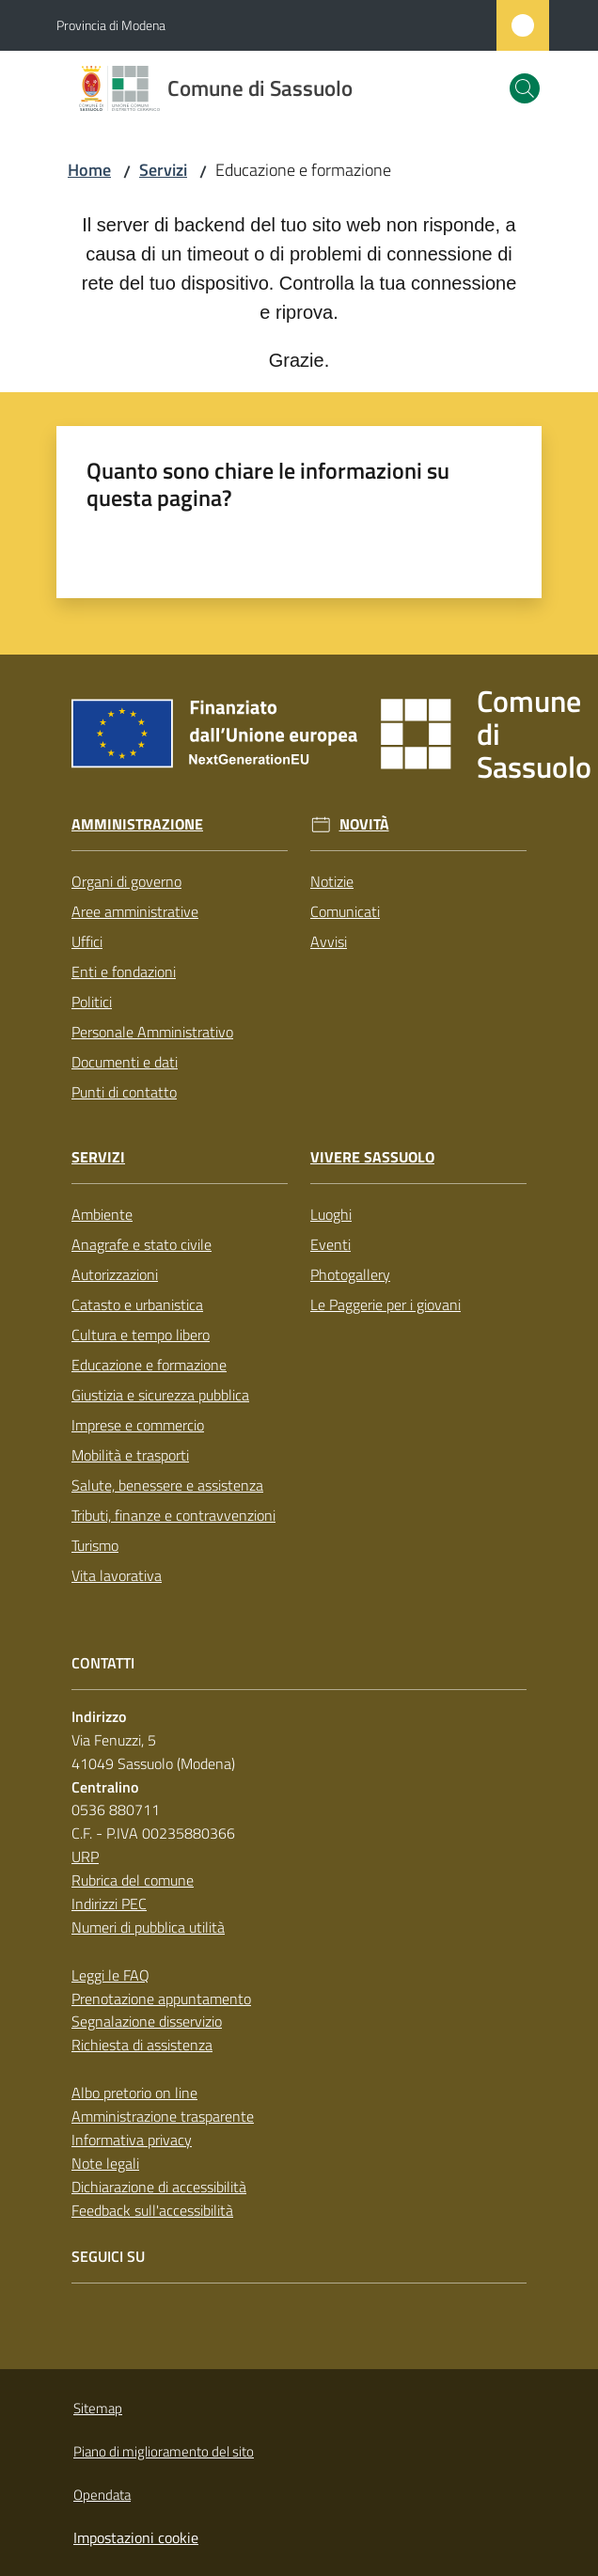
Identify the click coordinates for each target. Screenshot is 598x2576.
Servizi (163, 169)
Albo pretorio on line (134, 2092)
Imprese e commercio (137, 1425)
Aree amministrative (134, 911)
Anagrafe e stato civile (141, 1244)
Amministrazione (137, 824)
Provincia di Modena (110, 25)
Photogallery (350, 1274)
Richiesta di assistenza (141, 2044)
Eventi (330, 1244)
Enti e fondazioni (123, 971)
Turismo (94, 1545)
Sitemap (97, 2408)
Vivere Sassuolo (372, 1157)
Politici (91, 1001)
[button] (525, 88)
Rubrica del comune (132, 1880)
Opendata (102, 2494)
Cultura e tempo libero (140, 1334)
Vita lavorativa (116, 1575)
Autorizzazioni (114, 1274)
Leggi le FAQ (110, 1975)
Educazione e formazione (149, 1364)
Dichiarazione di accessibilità (158, 2186)
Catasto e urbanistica (137, 1304)
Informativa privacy (131, 2139)
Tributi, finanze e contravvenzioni (173, 1515)
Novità (364, 824)
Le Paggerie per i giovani (385, 1304)
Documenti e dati (124, 1062)
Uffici (86, 941)
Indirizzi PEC (109, 1903)
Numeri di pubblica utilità (148, 1927)
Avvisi (328, 941)
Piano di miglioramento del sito (163, 2451)
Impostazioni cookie (135, 2537)
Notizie (332, 881)
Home (89, 169)
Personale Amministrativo (152, 1031)
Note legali (105, 2163)
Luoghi (331, 1214)
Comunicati (345, 911)
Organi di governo (126, 881)
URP (85, 1856)
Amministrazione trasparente (162, 2116)
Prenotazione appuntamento (161, 1998)
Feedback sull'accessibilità (152, 2210)
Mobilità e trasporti (130, 1455)
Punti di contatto (124, 1092)
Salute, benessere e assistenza (167, 1485)
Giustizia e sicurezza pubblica (160, 1394)
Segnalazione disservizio (146, 2021)
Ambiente (102, 1214)
